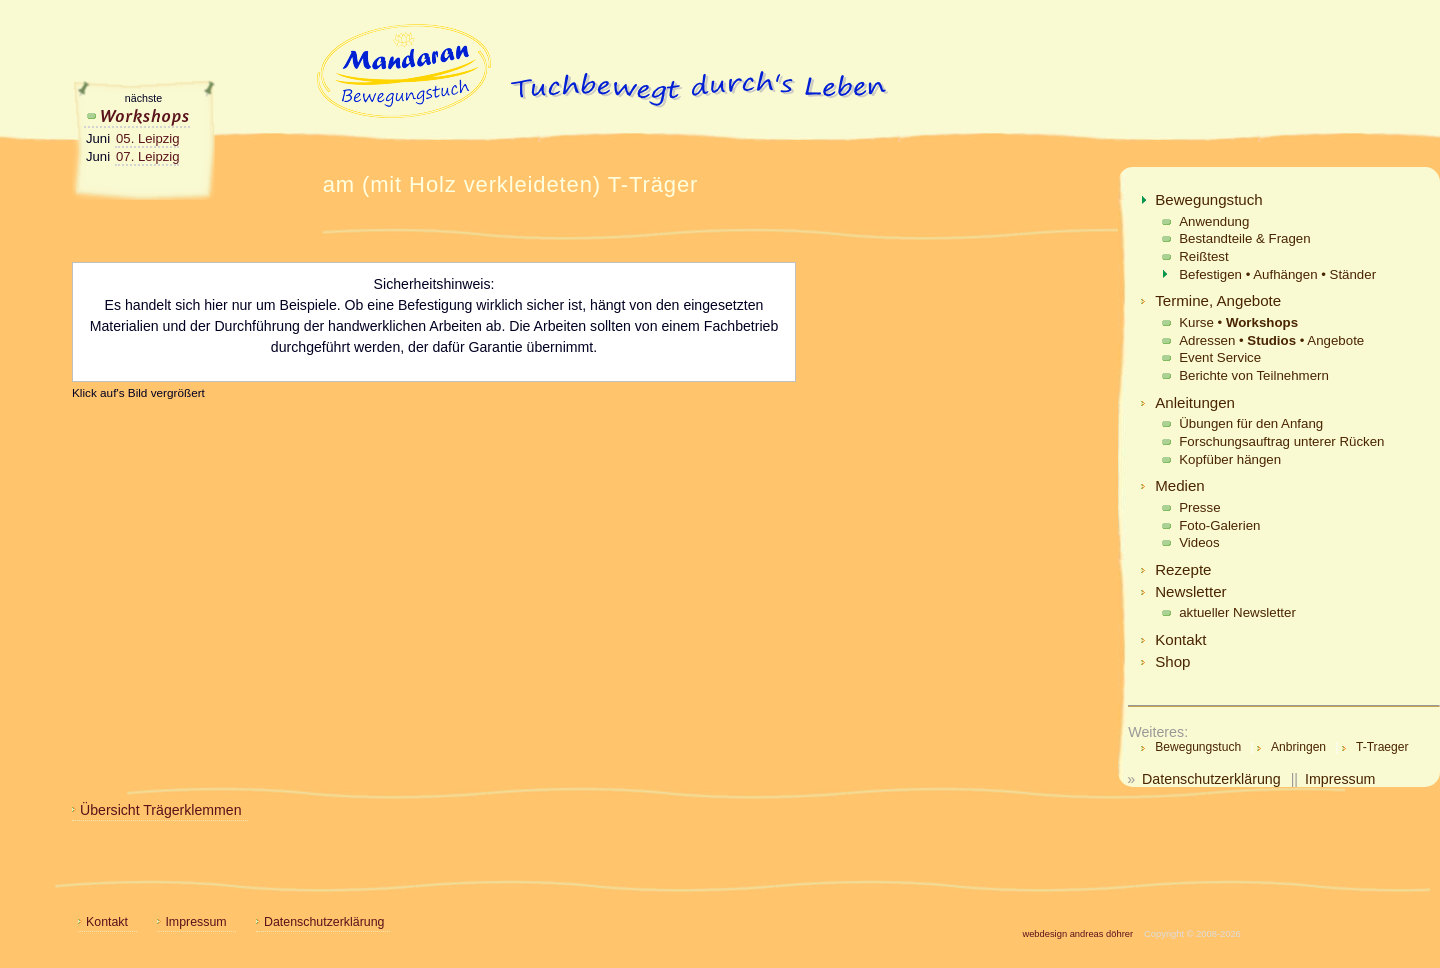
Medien (1180, 485)
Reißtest (1203, 256)
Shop (1172, 661)
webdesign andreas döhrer (1077, 934)
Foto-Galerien (1219, 525)
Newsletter (1190, 591)
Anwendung (1214, 221)
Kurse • (1238, 322)
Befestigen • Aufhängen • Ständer (1277, 274)
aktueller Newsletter (1237, 612)
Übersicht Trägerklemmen (161, 810)
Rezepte (1183, 569)
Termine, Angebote (1218, 300)
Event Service (1220, 357)
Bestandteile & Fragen (1244, 238)
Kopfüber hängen (1230, 459)
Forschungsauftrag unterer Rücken (1281, 441)
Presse (1199, 507)
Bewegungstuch (1209, 199)
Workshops (137, 115)
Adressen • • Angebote (1271, 340)
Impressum (1340, 779)
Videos (1199, 542)
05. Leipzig (147, 138)
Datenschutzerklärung (1211, 779)
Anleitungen (1195, 402)
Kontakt (1180, 639)
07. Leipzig (147, 156)
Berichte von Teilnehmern (1254, 375)
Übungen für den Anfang (1251, 423)
